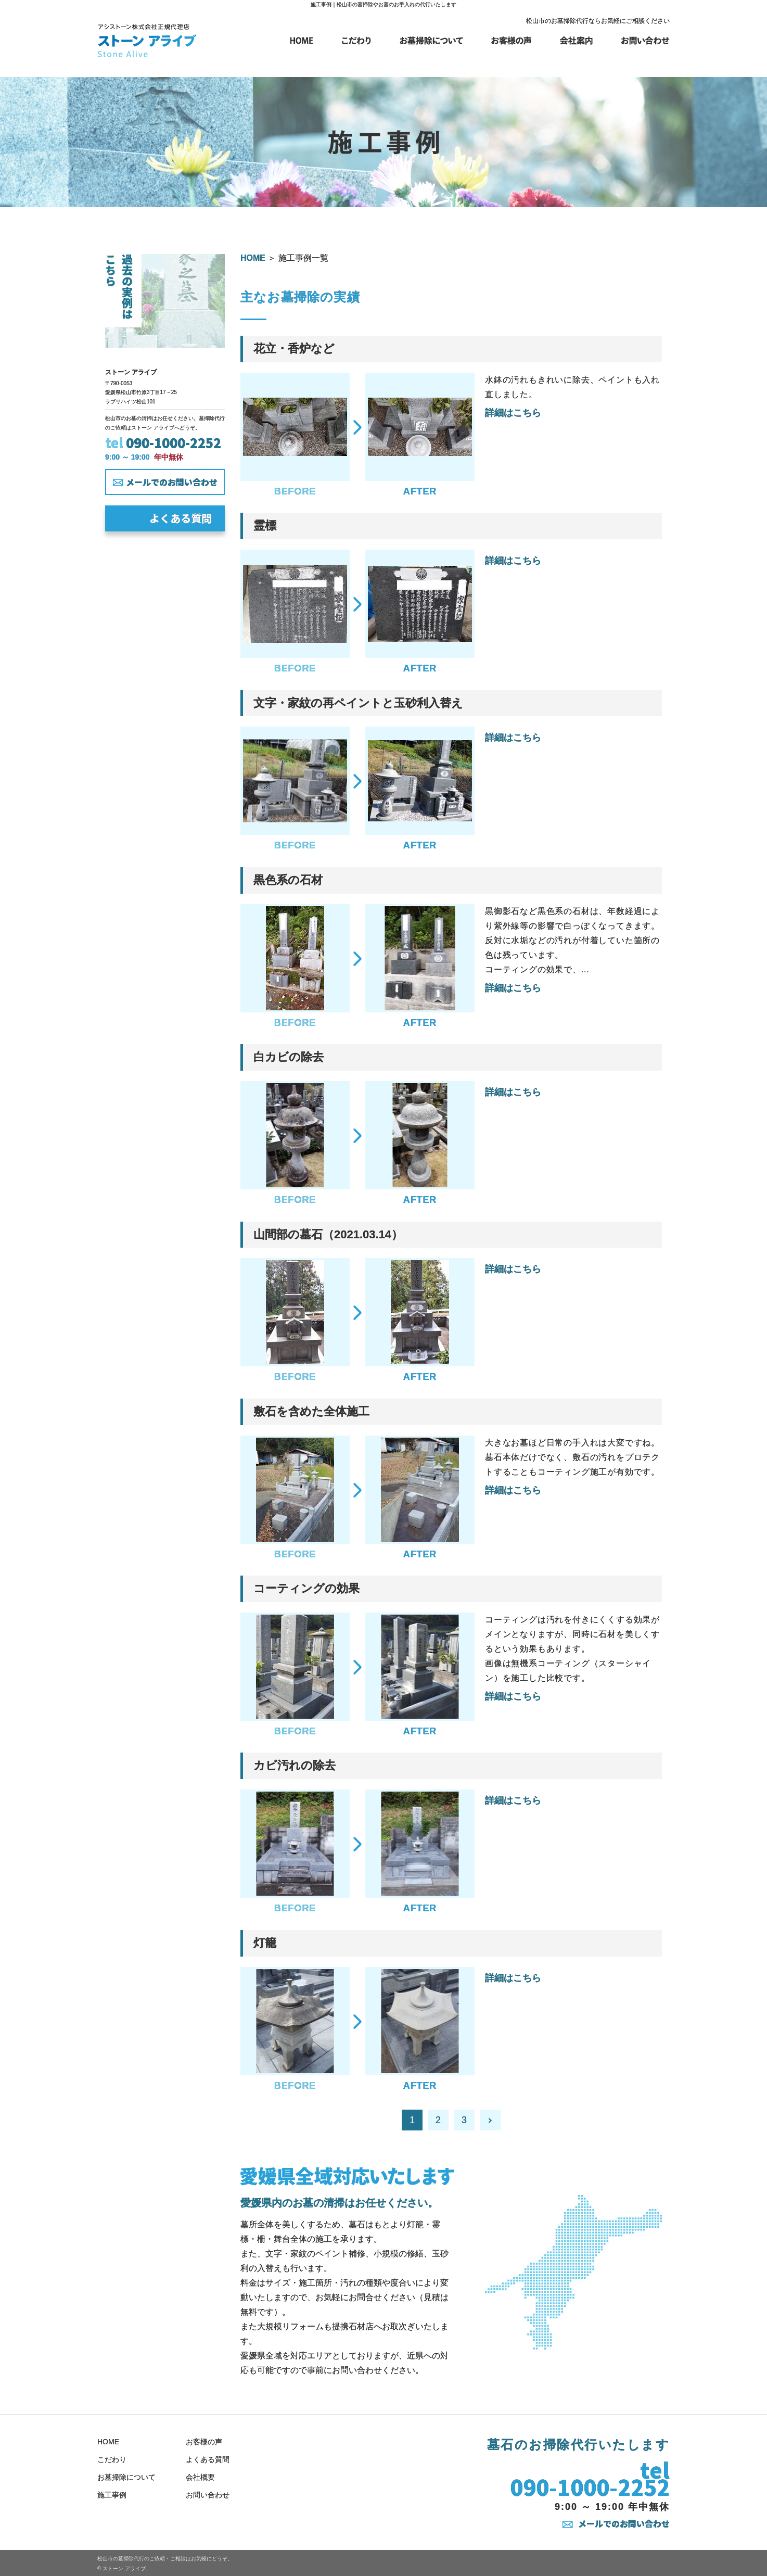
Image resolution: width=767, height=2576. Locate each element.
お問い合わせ (207, 2495)
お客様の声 (204, 2442)
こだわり (111, 2459)
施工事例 (111, 2495)
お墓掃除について (126, 2477)
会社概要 (200, 2477)
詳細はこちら (513, 413)
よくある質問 (180, 518)
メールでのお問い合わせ (624, 2523)
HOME (252, 257)
